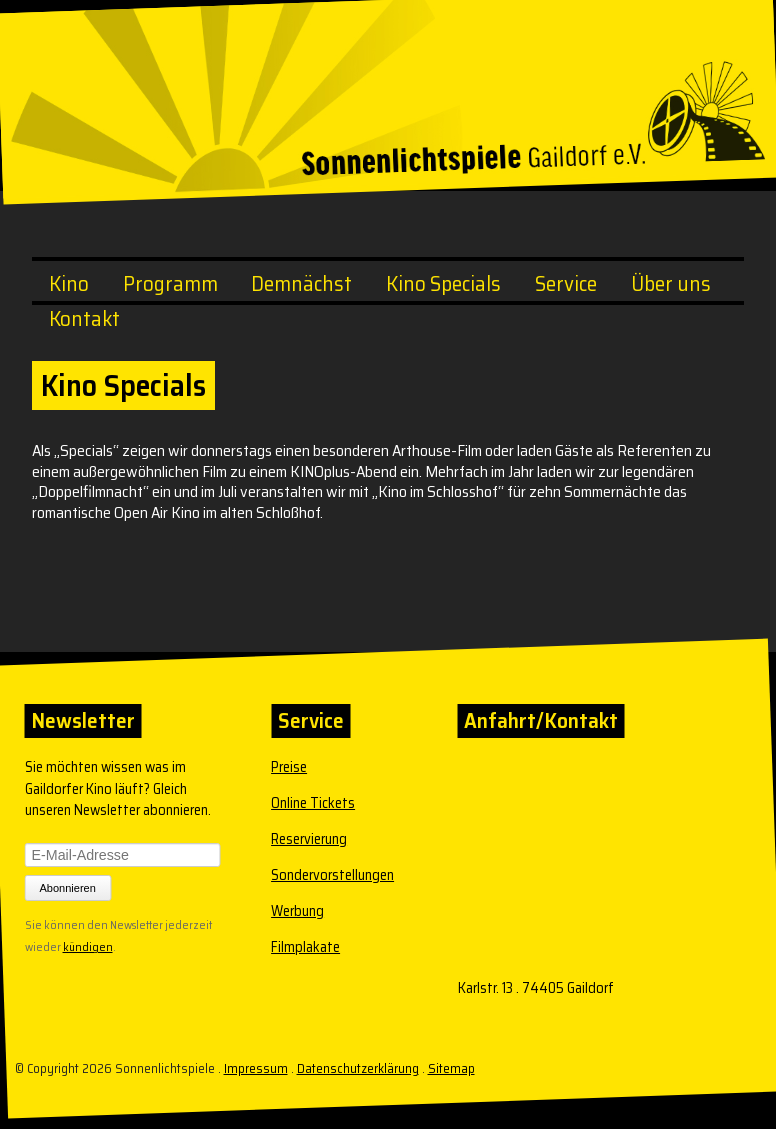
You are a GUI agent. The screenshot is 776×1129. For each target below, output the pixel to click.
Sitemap (451, 1068)
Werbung (297, 911)
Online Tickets (313, 803)
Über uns (671, 283)
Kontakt (84, 318)
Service (566, 283)
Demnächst (301, 283)
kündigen (88, 945)
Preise (289, 767)
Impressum (256, 1068)
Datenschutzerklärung (358, 1068)
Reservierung (309, 839)
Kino (69, 283)
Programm (170, 283)
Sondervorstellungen (332, 875)
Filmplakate (305, 947)
